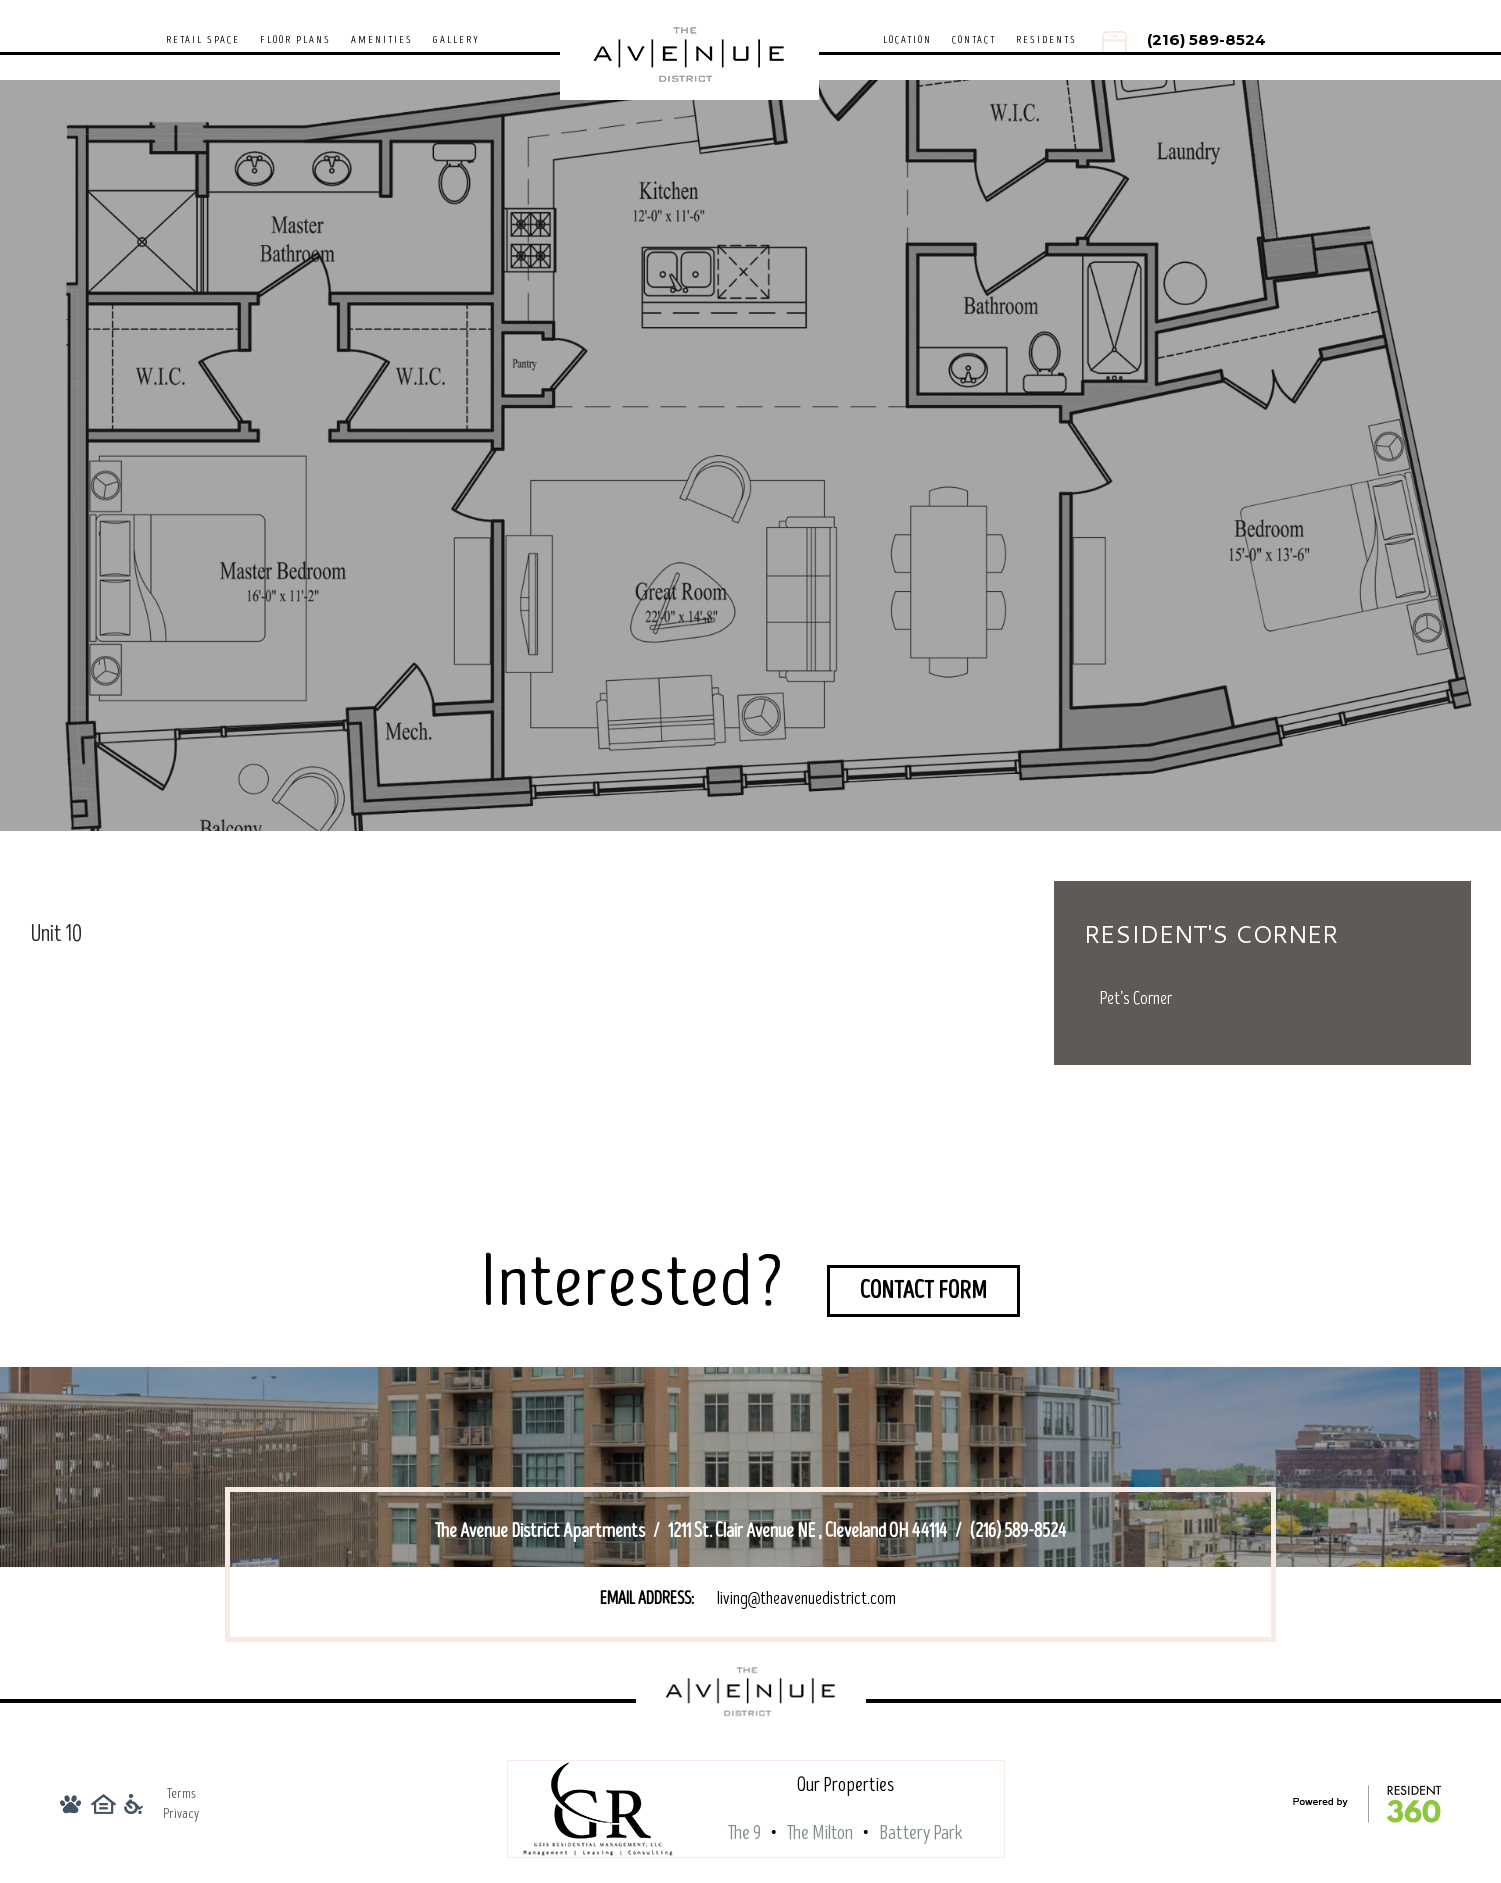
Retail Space (203, 39)
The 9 (744, 1833)
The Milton (820, 1833)
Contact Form (923, 1290)
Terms (181, 1793)
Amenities (382, 39)
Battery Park (921, 1833)
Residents (1046, 39)
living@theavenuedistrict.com (806, 1598)
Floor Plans (295, 39)
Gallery (456, 39)
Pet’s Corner (1136, 998)
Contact (974, 39)
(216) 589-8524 (1206, 39)
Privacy (181, 1813)
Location (907, 39)
